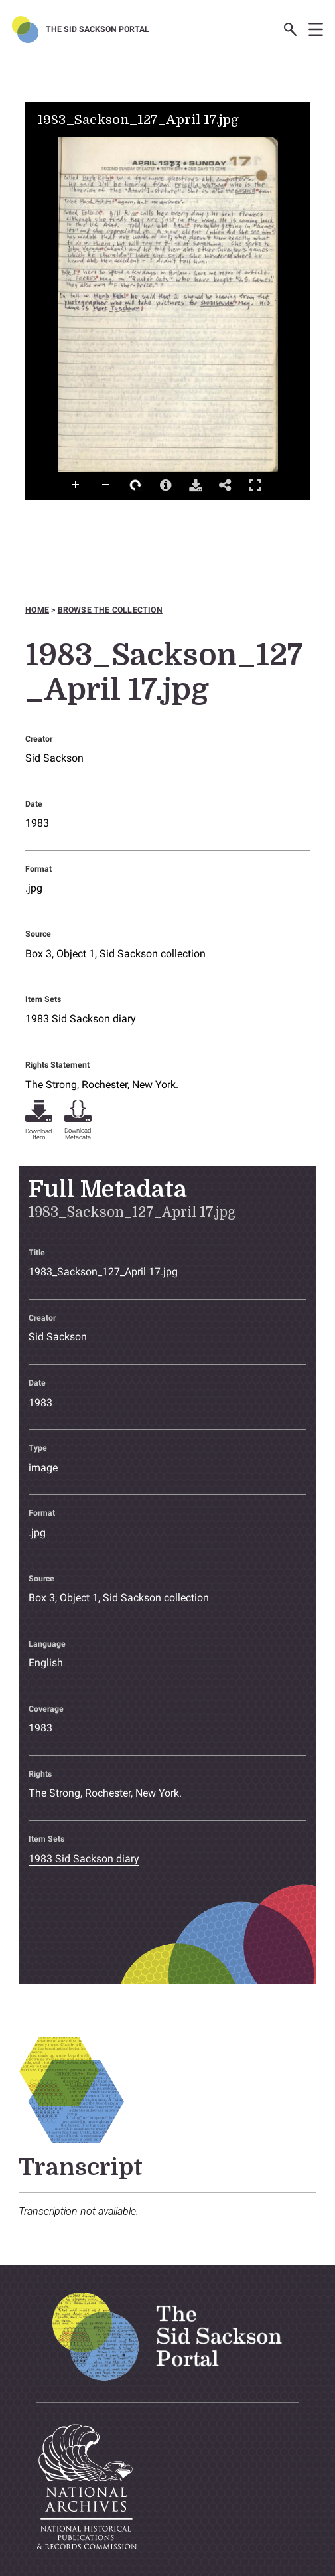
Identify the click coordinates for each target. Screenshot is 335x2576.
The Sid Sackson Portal (97, 29)
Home (37, 610)
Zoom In (76, 485)
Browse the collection (110, 610)
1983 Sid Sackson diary (80, 1018)
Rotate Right (136, 485)
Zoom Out (106, 485)
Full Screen (255, 485)
